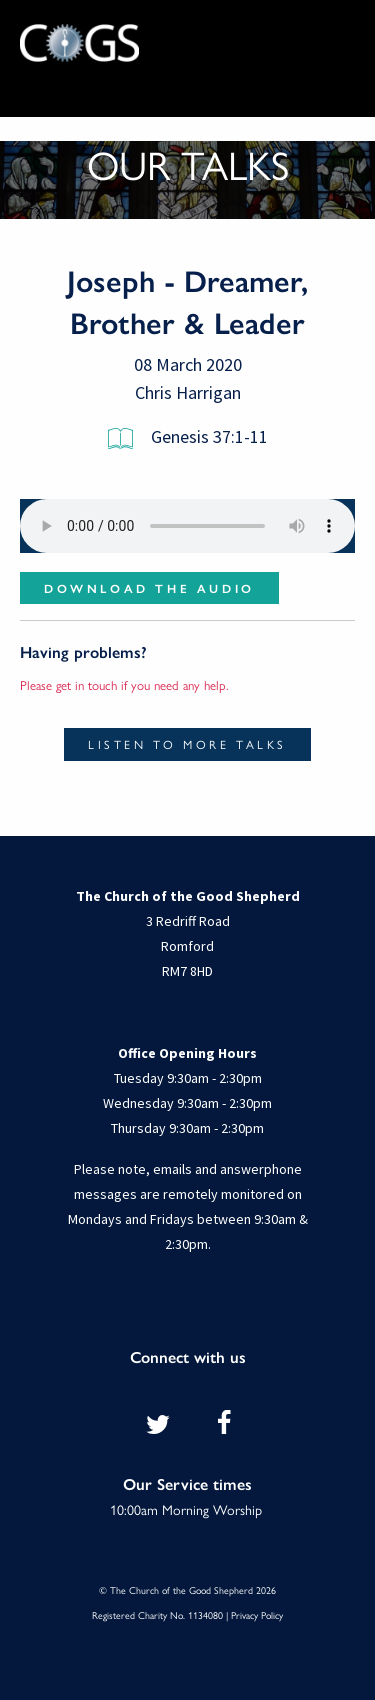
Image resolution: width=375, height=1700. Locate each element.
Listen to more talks (187, 744)
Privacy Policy (257, 1615)
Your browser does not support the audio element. (187, 526)
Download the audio (149, 588)
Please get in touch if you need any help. (124, 684)
